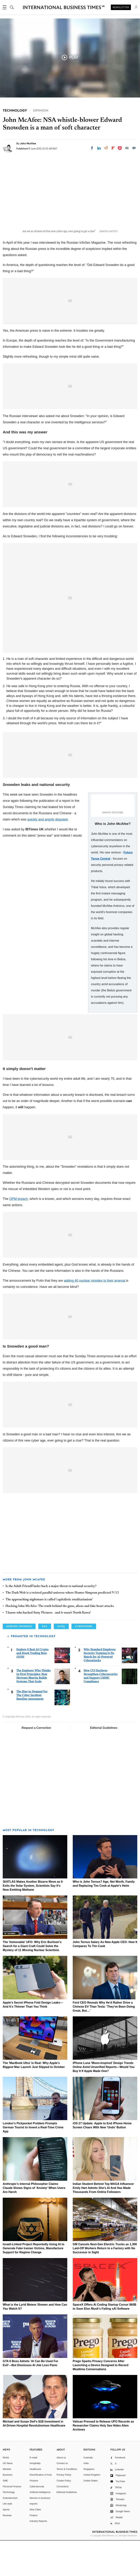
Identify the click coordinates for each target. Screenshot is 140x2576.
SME (5, 2516)
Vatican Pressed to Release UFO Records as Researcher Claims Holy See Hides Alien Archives (103, 2461)
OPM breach (18, 1234)
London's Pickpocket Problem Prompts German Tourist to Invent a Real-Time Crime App (33, 2163)
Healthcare (35, 2504)
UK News (8, 2498)
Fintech (34, 2550)
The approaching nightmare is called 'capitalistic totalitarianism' (49, 1635)
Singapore (88, 2504)
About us (61, 2493)
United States (90, 2516)
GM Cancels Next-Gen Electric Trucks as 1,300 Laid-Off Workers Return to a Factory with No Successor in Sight (105, 2283)
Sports (6, 2545)
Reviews (7, 2550)
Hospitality (35, 2498)
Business (7, 2510)
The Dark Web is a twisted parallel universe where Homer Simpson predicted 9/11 (62, 1628)
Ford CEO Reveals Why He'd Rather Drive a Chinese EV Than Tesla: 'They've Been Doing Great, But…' (104, 2042)
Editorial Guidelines (103, 1763)
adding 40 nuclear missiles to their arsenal (95, 1316)
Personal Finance (12, 2522)
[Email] (127, 148)
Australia (88, 2493)
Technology (9, 2527)
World (6, 2493)
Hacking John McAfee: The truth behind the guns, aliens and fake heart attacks (59, 1641)
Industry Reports (38, 2556)
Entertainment (10, 2533)
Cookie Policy (64, 2516)
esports (34, 2539)
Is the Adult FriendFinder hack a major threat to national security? (50, 1621)
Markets (7, 2504)
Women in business (40, 2533)
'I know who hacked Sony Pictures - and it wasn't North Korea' (48, 1648)
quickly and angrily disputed (47, 845)
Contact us (62, 2498)
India (86, 2498)
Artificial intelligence (40, 2527)
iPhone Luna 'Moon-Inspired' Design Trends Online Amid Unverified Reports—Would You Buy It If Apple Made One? (104, 2102)
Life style (7, 2539)
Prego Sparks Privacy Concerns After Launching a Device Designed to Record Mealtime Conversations (101, 2400)
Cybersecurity (37, 2522)
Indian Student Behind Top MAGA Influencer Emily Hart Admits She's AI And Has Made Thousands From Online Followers (103, 2223)
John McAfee (28, 143)
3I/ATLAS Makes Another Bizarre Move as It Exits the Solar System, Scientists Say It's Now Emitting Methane (33, 1921)
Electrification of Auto (41, 2510)
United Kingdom (91, 2510)
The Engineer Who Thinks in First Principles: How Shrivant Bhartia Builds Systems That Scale (33, 1711)
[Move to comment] (134, 148)
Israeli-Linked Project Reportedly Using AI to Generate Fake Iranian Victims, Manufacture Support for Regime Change (33, 2283)
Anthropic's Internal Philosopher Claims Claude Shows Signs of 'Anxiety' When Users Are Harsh (34, 2223)
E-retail (33, 2493)
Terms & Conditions (67, 2504)
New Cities (35, 2545)
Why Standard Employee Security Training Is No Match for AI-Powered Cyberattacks (100, 1690)
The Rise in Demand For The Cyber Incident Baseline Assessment (32, 1730)
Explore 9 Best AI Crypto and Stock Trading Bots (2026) (32, 1688)
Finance (34, 2516)
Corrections (63, 2522)
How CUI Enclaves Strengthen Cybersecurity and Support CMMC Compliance (101, 1711)
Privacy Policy (64, 2510)
